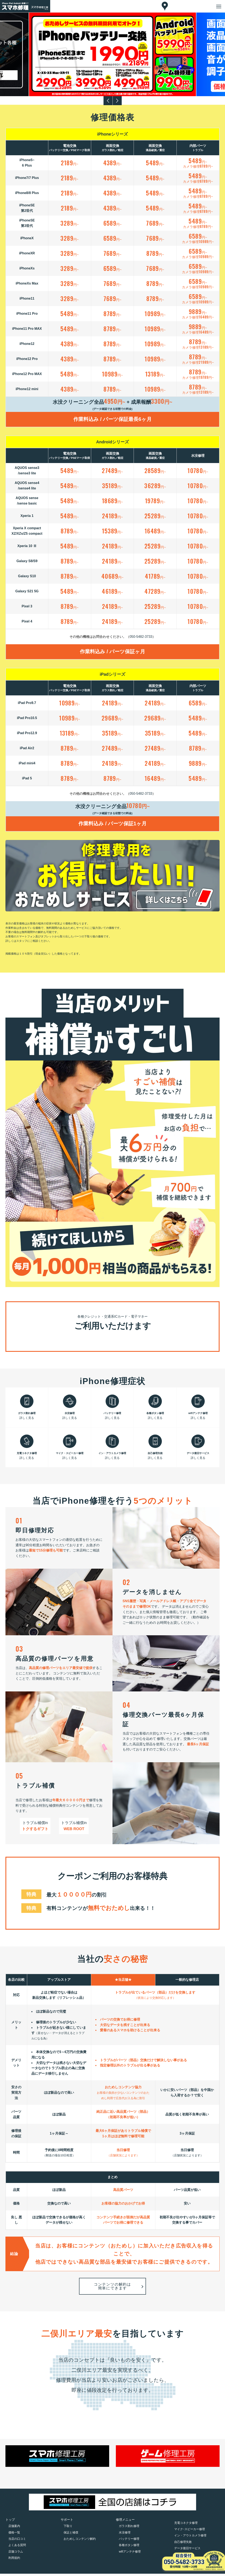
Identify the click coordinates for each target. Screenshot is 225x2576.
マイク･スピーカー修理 (189, 2531)
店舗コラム (15, 2554)
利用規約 (14, 2560)
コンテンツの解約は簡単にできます (112, 2289)
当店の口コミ (17, 2541)
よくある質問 (17, 2547)
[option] (112, 54)
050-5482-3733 (141, 636)
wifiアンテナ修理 (130, 2554)
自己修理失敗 (183, 2544)
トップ (10, 2522)
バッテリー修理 (129, 2541)
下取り (68, 2528)
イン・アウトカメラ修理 (190, 2538)
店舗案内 (14, 2528)
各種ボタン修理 (129, 2547)
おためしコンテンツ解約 (80, 2541)
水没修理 (124, 2534)
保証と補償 (71, 2534)
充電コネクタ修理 (186, 2525)
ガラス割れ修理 (129, 2528)
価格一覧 (14, 2534)
